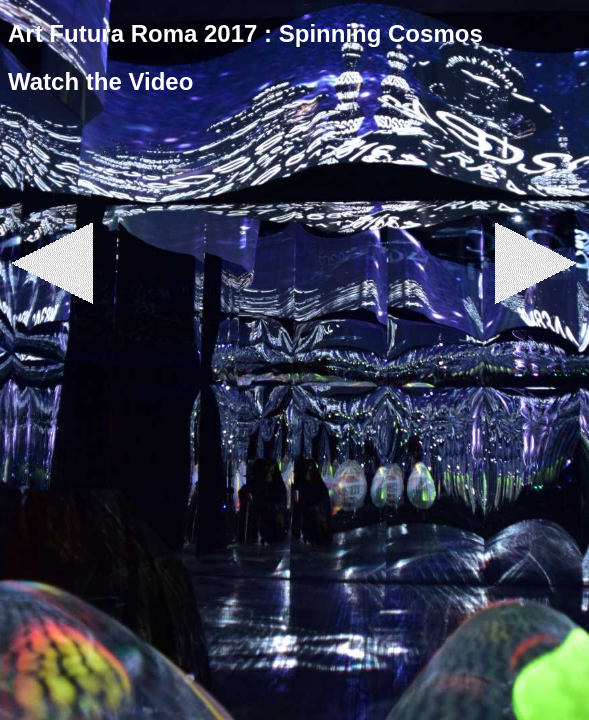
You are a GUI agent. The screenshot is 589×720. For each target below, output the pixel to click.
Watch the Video (100, 81)
